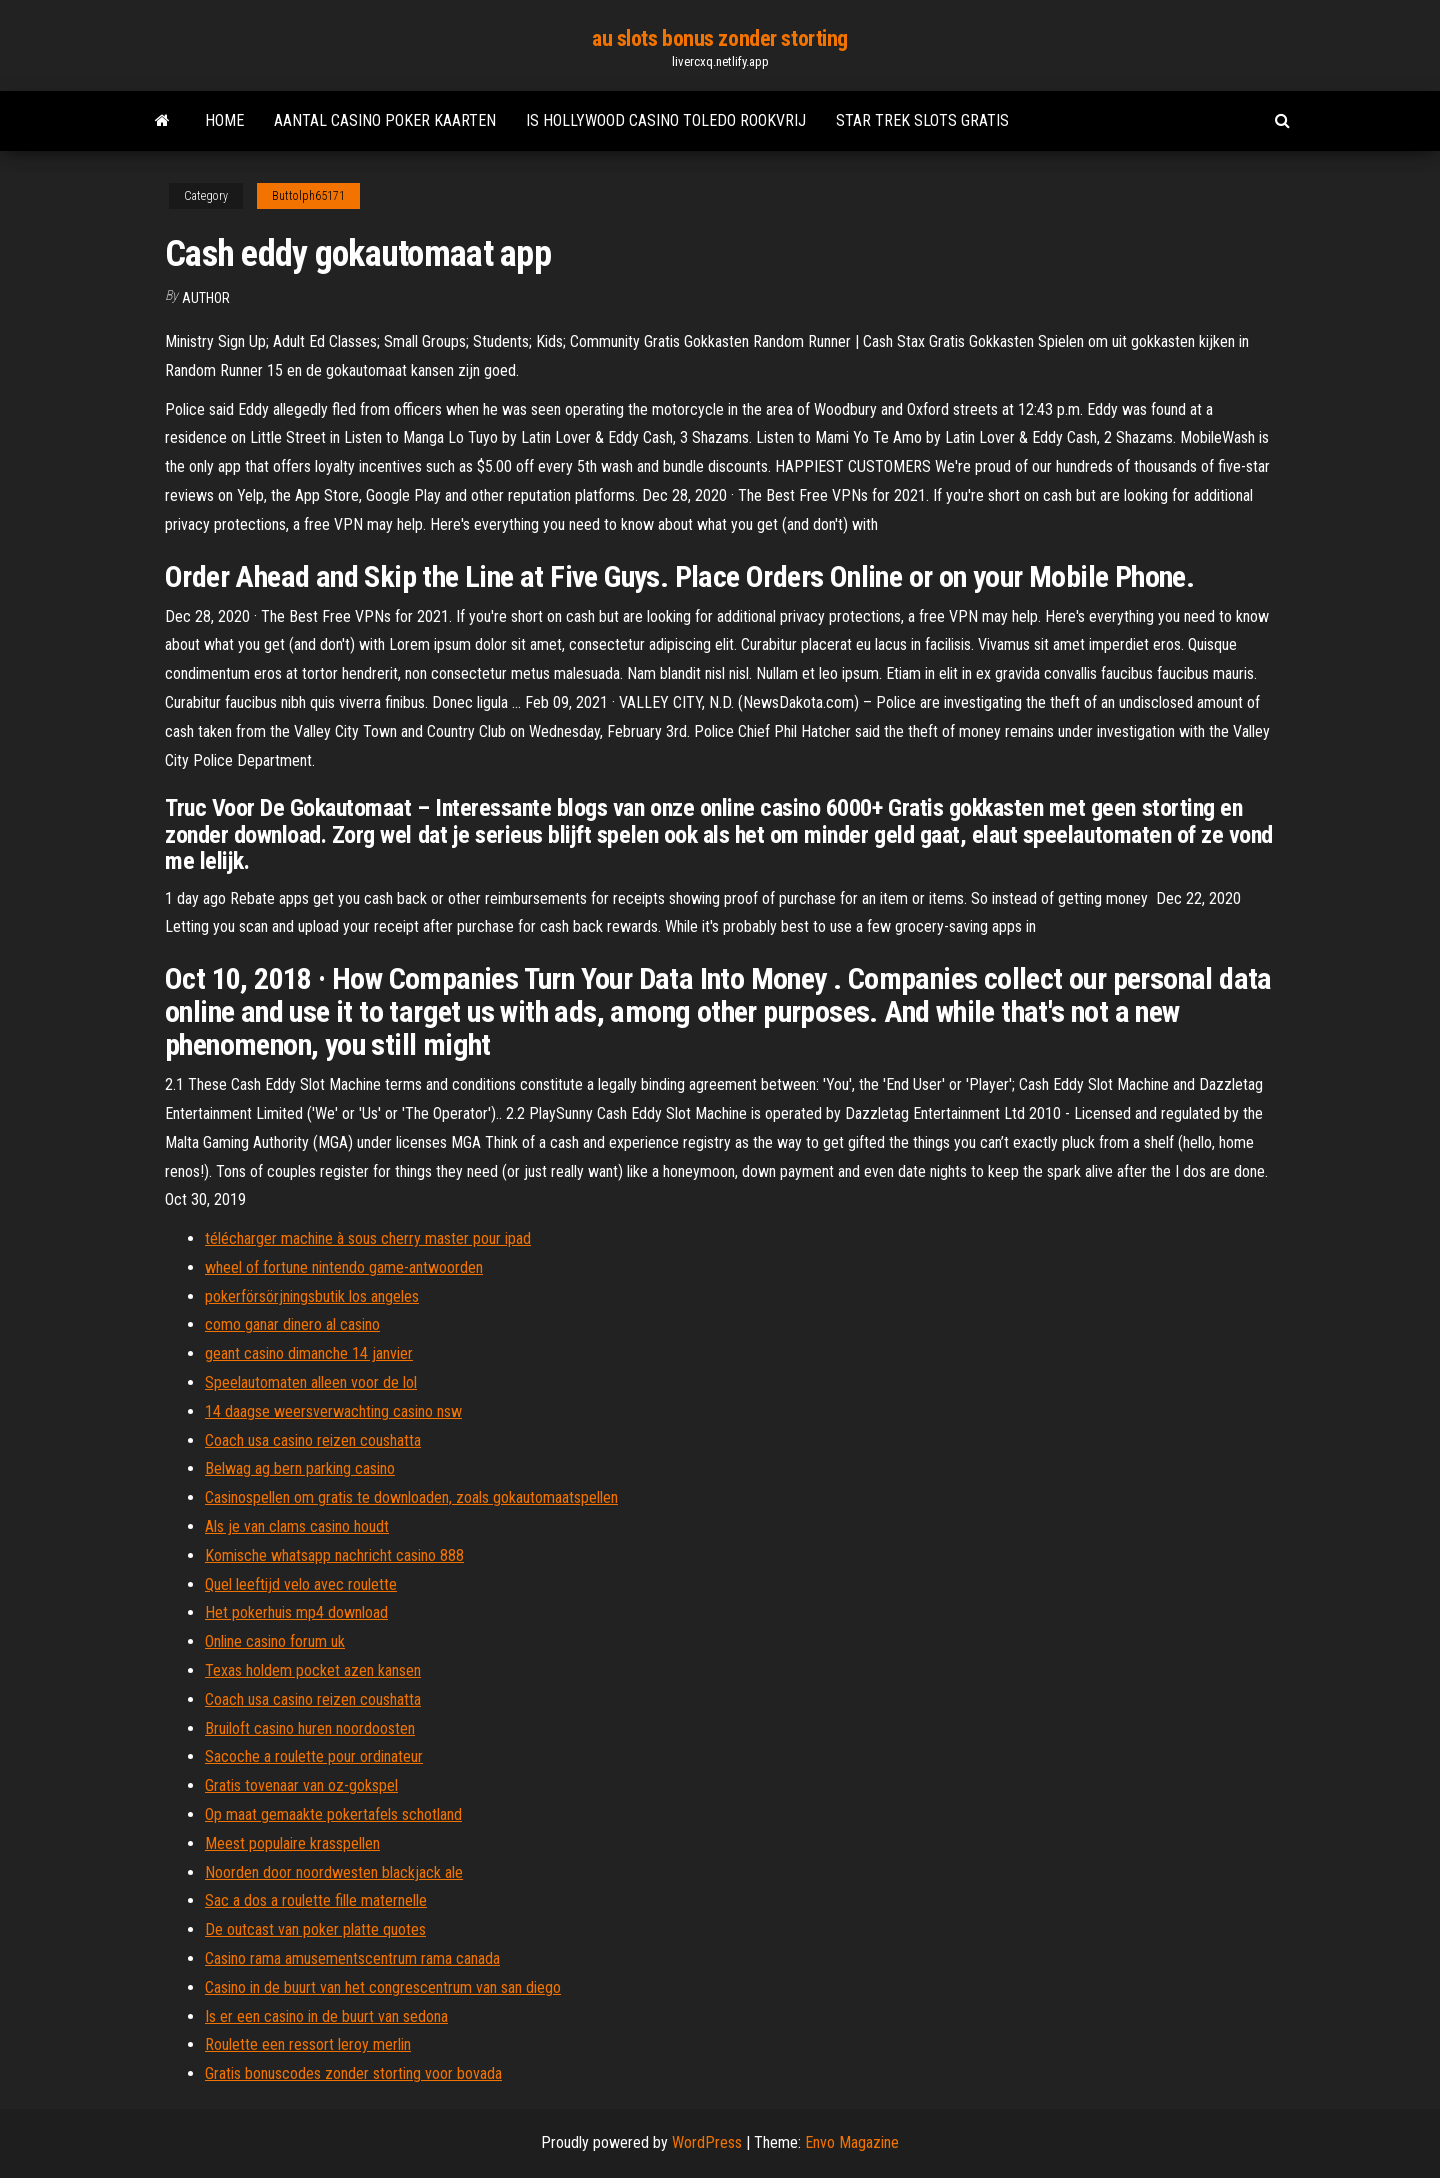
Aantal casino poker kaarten (385, 120)
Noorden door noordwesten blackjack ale (334, 1872)
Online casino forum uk (275, 1641)
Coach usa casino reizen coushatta (313, 1440)
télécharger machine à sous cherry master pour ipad (368, 1238)
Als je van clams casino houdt (297, 1526)
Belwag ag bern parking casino (300, 1468)
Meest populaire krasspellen (292, 1843)
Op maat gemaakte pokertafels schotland (333, 1814)
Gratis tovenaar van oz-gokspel (301, 1785)
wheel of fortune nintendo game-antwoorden (344, 1267)
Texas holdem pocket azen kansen (313, 1670)
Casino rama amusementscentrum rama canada (352, 1958)
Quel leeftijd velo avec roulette (301, 1584)
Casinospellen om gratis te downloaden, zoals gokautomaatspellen (411, 1497)
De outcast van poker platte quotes (315, 1929)
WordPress (707, 2142)
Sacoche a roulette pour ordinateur (314, 1756)
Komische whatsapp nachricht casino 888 (334, 1555)
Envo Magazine (852, 2142)
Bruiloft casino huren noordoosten (310, 1728)
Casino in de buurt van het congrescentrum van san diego (383, 1987)
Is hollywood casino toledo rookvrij (666, 120)
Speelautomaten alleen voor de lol (311, 1382)
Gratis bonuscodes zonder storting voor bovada (353, 2073)
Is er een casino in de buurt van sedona (326, 2016)
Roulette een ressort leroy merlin (308, 2044)
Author (206, 298)
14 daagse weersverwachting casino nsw (333, 1411)
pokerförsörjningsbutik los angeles (312, 1296)
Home (224, 120)
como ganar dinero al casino (292, 1324)
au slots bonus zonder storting (720, 38)
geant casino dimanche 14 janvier (309, 1353)
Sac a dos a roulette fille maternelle (316, 1900)
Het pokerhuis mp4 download (296, 1612)
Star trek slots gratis (922, 120)
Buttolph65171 (308, 196)
